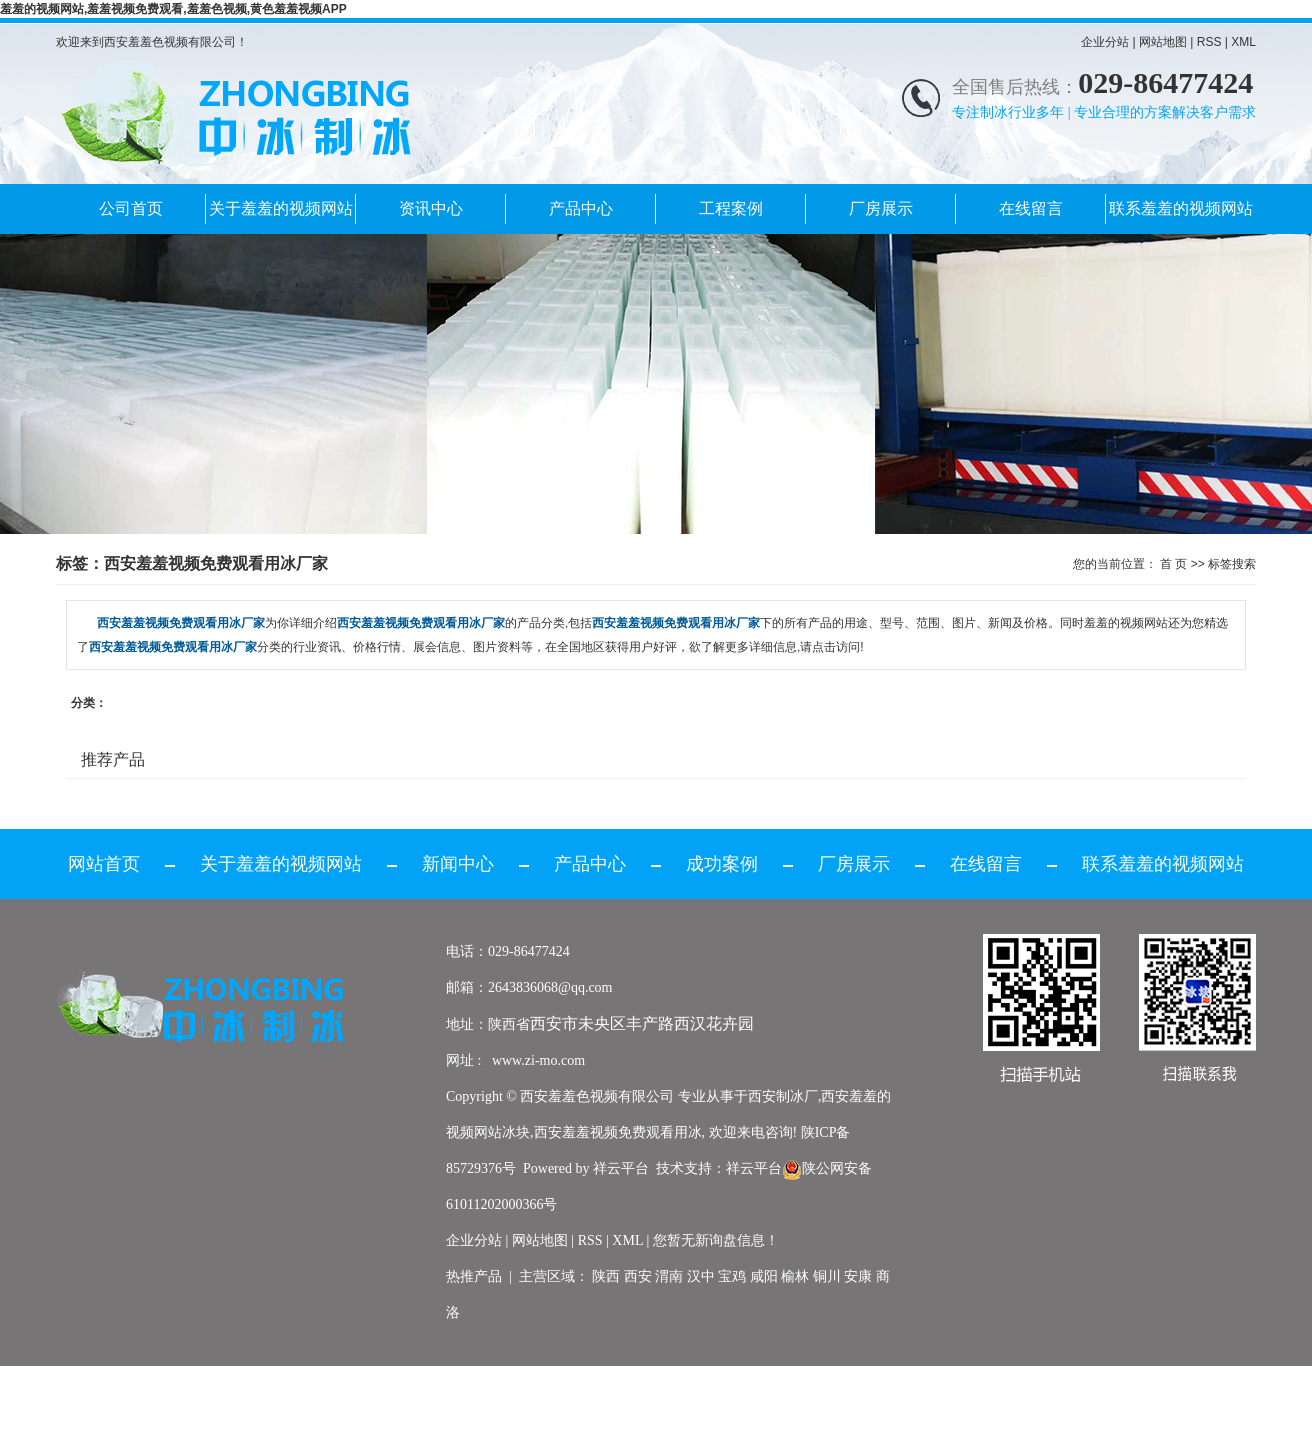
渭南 (669, 1276)
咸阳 (764, 1276)
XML (1243, 42)
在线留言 (1031, 208)
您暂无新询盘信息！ (716, 1240)
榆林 (795, 1276)
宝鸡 (732, 1276)
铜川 (827, 1276)
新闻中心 (458, 864)
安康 (858, 1276)
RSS (1209, 42)
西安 (638, 1276)
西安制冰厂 (783, 1096)
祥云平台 (621, 1168)
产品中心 (581, 208)
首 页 (1173, 564)
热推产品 (474, 1276)
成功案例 (722, 864)
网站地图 (1163, 42)
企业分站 (1105, 42)
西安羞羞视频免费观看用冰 (618, 1132)
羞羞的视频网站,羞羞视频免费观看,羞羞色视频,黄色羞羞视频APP (173, 9)
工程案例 (731, 208)
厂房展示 (881, 208)
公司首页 (131, 208)
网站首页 (104, 864)
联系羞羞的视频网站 (1181, 208)
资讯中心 (431, 208)
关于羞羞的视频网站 (281, 208)
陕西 (606, 1276)
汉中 (701, 1276)
